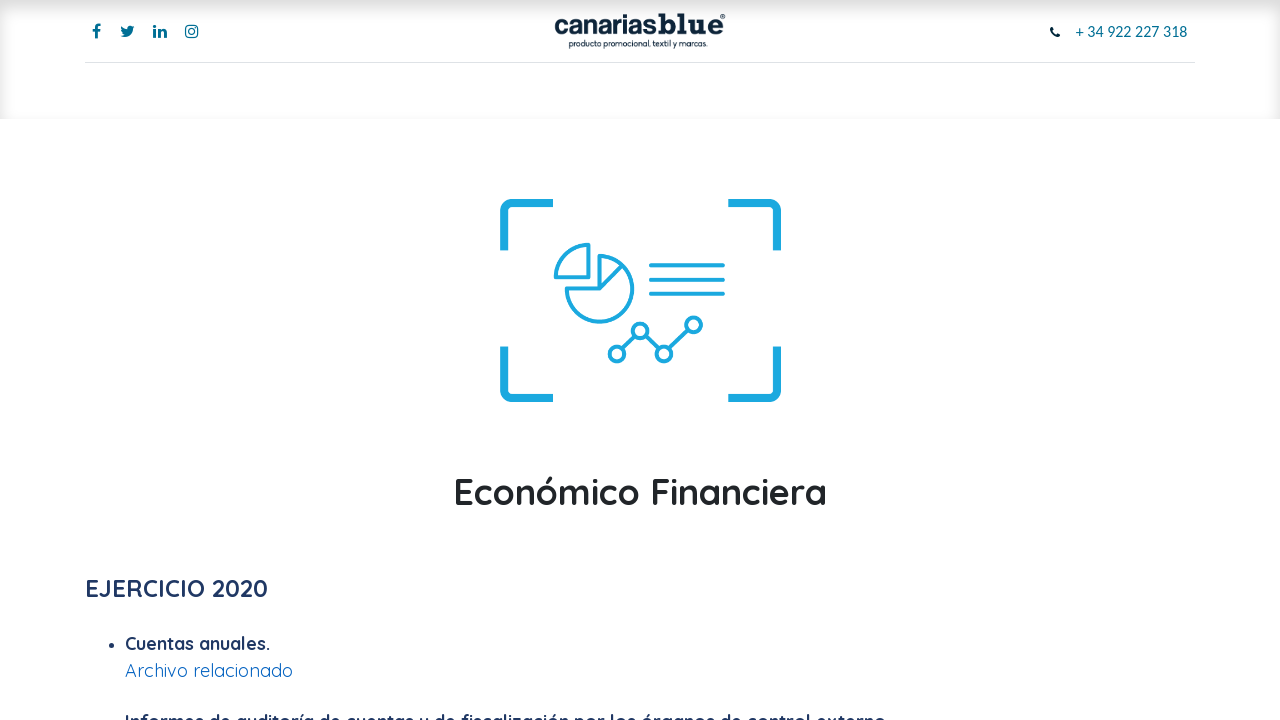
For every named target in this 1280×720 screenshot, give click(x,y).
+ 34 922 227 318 (1132, 31)
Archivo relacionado (209, 670)
